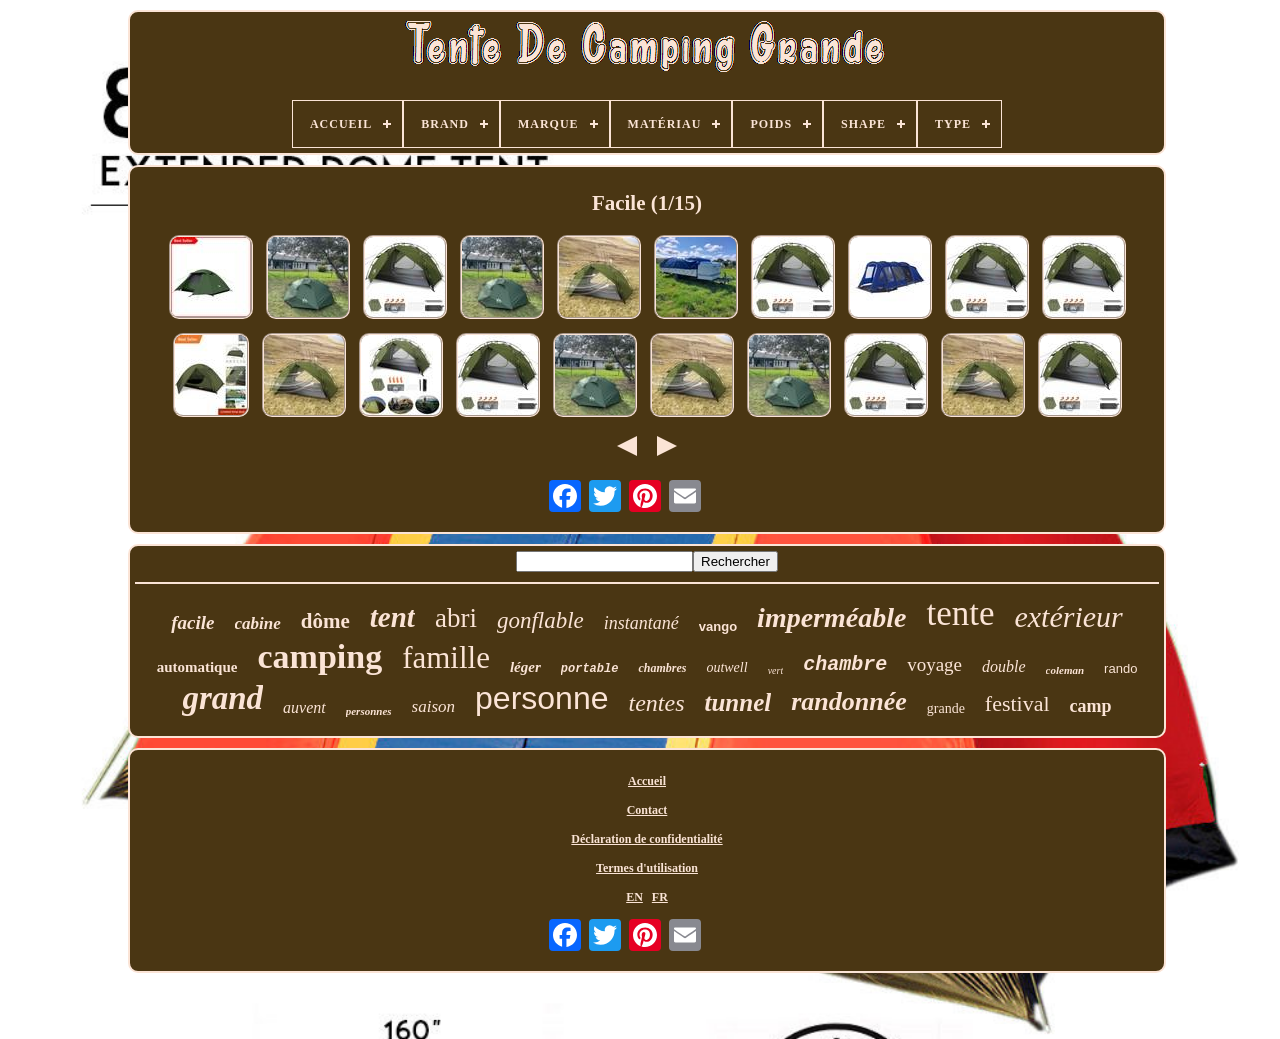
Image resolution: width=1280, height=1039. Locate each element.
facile (192, 622)
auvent (304, 707)
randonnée (849, 701)
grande (946, 708)
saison (433, 706)
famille (446, 657)
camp (1091, 706)
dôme (325, 621)
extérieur (1068, 616)
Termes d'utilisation (647, 868)
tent (392, 617)
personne (541, 698)
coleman (1065, 670)
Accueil (647, 781)
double (1004, 666)
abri (456, 618)
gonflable (540, 620)
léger (525, 667)
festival (1017, 703)
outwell (726, 667)
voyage (934, 664)
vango (718, 626)
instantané (641, 623)
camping (319, 656)
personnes (369, 711)
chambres (662, 668)
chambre (845, 664)
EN (634, 897)
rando (1120, 668)
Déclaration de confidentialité (646, 839)
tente (960, 613)
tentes (656, 703)
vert (776, 670)
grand (222, 698)
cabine (258, 623)
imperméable (831, 617)
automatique (197, 667)
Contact (647, 810)
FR (660, 897)
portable (590, 669)
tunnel (737, 702)
